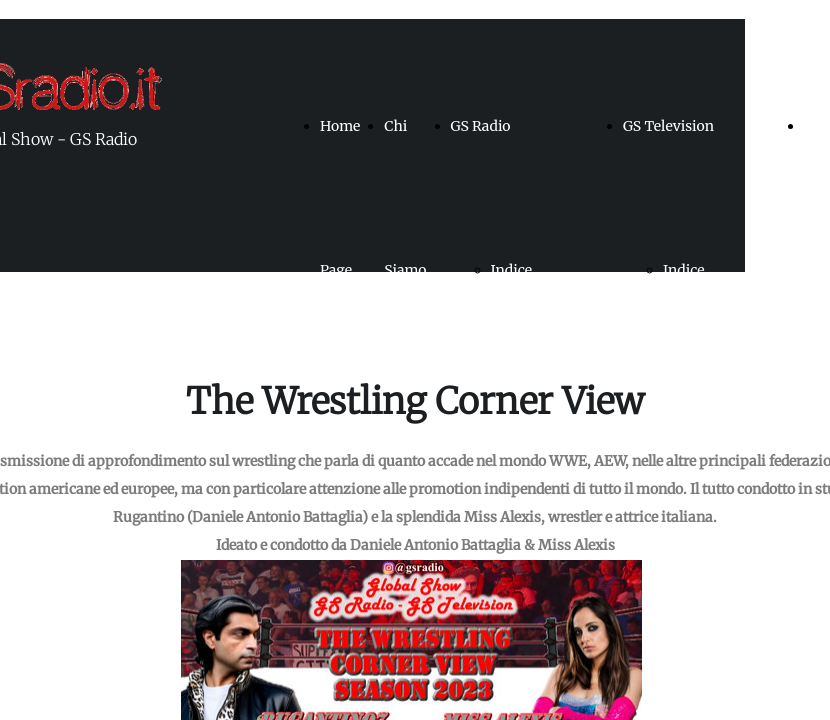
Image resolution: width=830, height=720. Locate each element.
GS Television (668, 126)
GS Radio (481, 126)
